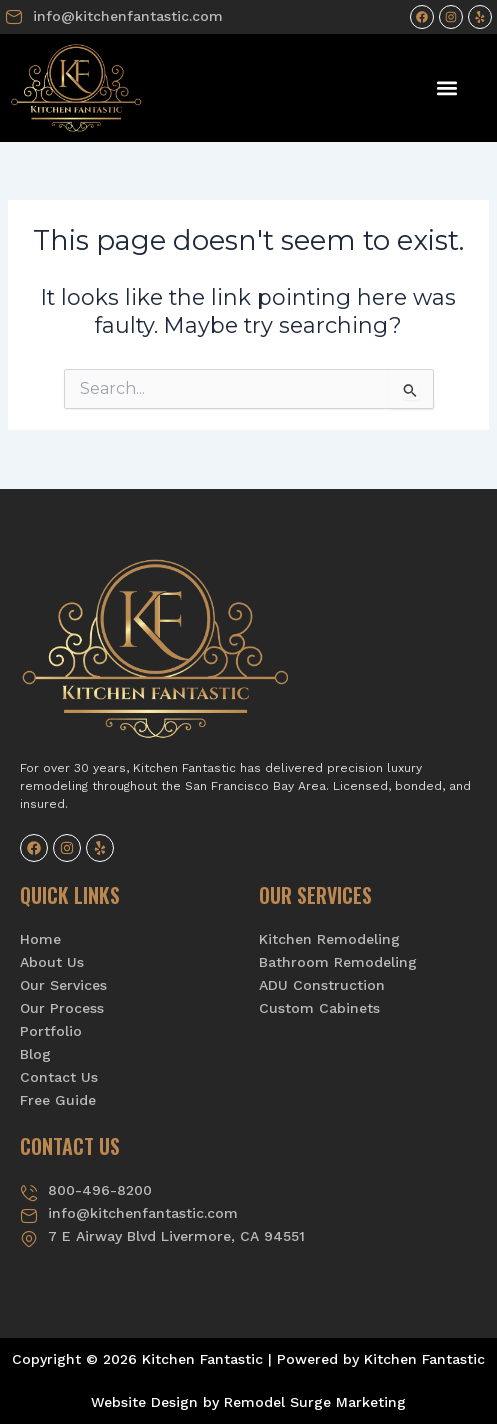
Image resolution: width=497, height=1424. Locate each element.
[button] (447, 88)
